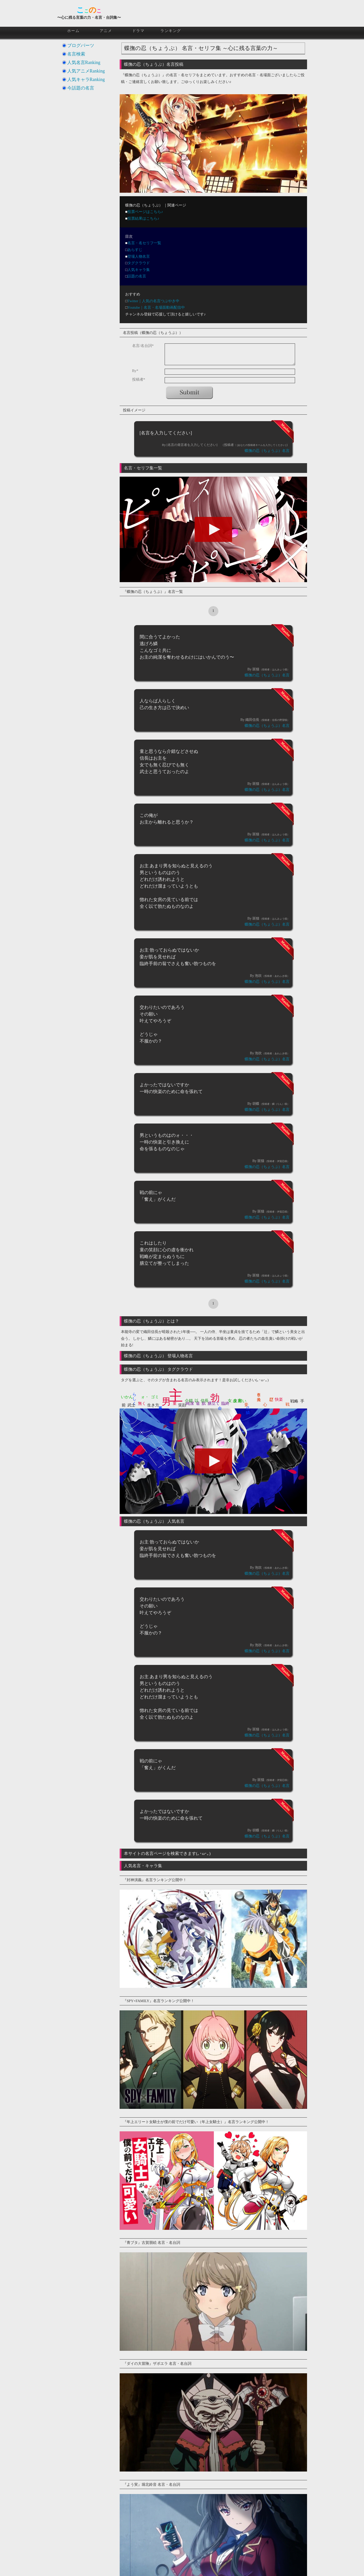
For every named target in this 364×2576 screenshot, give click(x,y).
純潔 (190, 1403)
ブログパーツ (80, 45)
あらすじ (134, 250)
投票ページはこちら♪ (145, 212)
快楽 (279, 1399)
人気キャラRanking (86, 79)
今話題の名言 (80, 87)
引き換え (259, 1394)
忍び (272, 1396)
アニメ (106, 31)
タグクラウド (138, 263)
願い (242, 1401)
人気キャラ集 (138, 270)
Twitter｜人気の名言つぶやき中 (153, 301)
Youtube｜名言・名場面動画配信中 (156, 307)
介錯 (189, 1400)
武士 (131, 1405)
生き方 (153, 1405)
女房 (238, 1400)
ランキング (170, 31)
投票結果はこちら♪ (143, 218)
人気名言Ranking (83, 62)
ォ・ (145, 1397)
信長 (205, 1400)
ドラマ (138, 31)
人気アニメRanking (86, 70)
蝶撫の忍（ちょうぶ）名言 (267, 451)
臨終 (225, 1403)
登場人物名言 (138, 256)
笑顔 (182, 1405)
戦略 (294, 1401)
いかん (127, 1397)
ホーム (73, 31)
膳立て (214, 1403)
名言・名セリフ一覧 (144, 243)
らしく (134, 1396)
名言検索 (76, 53)
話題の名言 (136, 276)
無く (142, 1403)
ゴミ (155, 1397)
